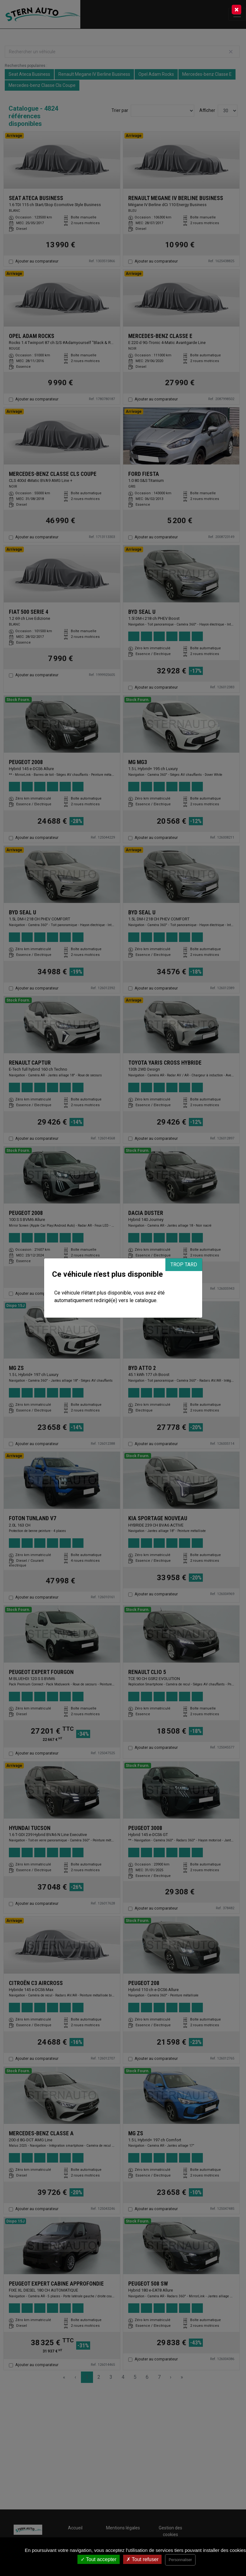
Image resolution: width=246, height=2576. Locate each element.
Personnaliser (180, 2560)
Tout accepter (98, 2559)
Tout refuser (142, 2559)
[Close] (236, 9)
